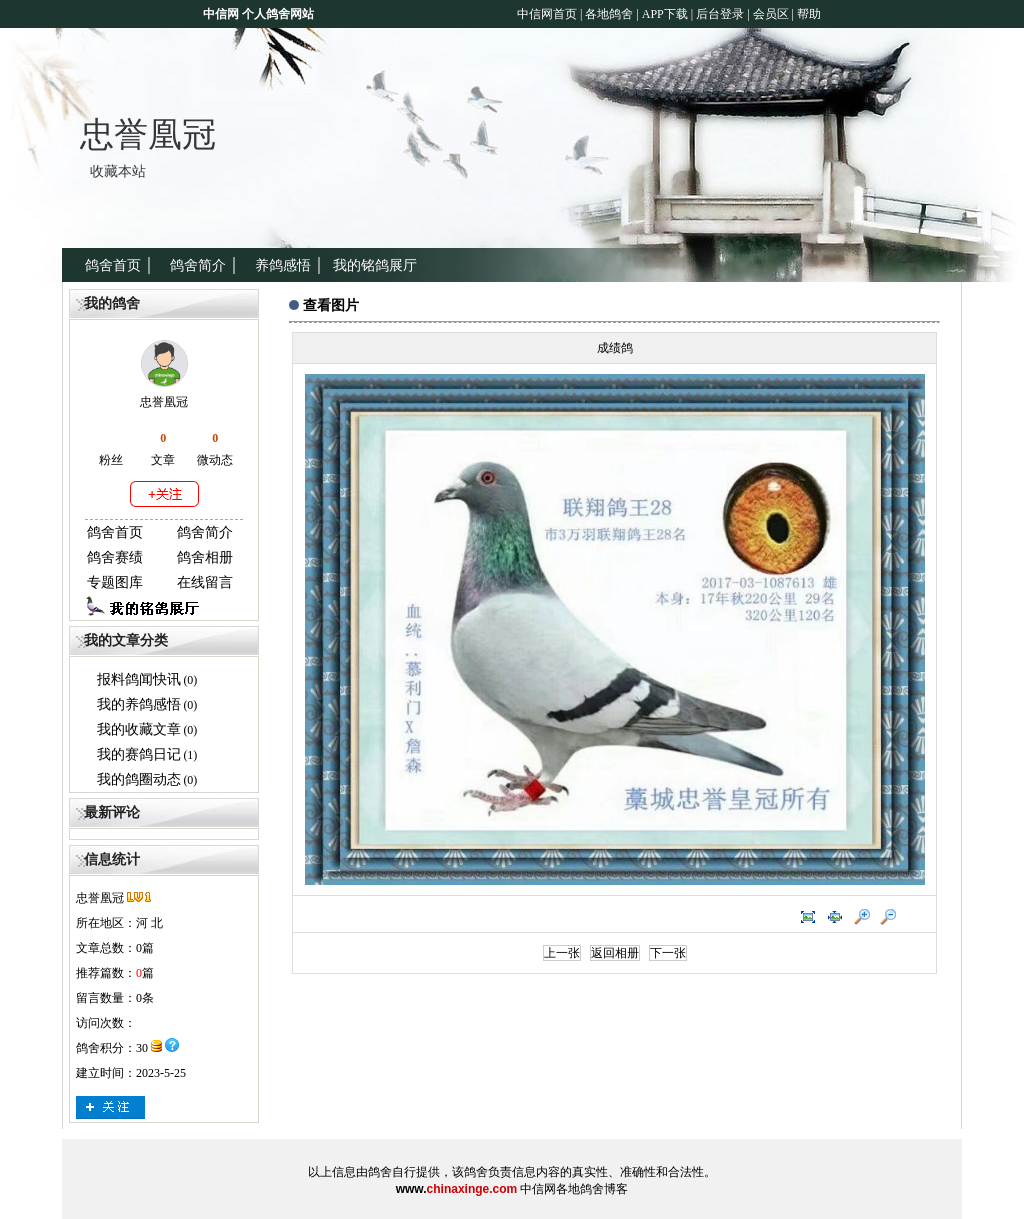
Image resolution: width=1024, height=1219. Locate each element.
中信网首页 (547, 14)
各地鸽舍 (609, 14)
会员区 (771, 14)
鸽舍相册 (205, 557)
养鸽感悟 (283, 265)
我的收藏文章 (139, 729)
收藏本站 (118, 171)
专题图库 (115, 582)
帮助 (809, 14)
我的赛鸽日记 (139, 754)
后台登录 (720, 14)
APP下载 (663, 14)
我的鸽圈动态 (139, 779)
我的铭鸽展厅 (375, 265)
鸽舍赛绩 (115, 557)
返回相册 (615, 953)
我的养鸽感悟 (139, 704)
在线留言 (205, 582)
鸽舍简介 (198, 265)
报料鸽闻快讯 (139, 679)
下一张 (668, 953)
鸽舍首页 (113, 265)
